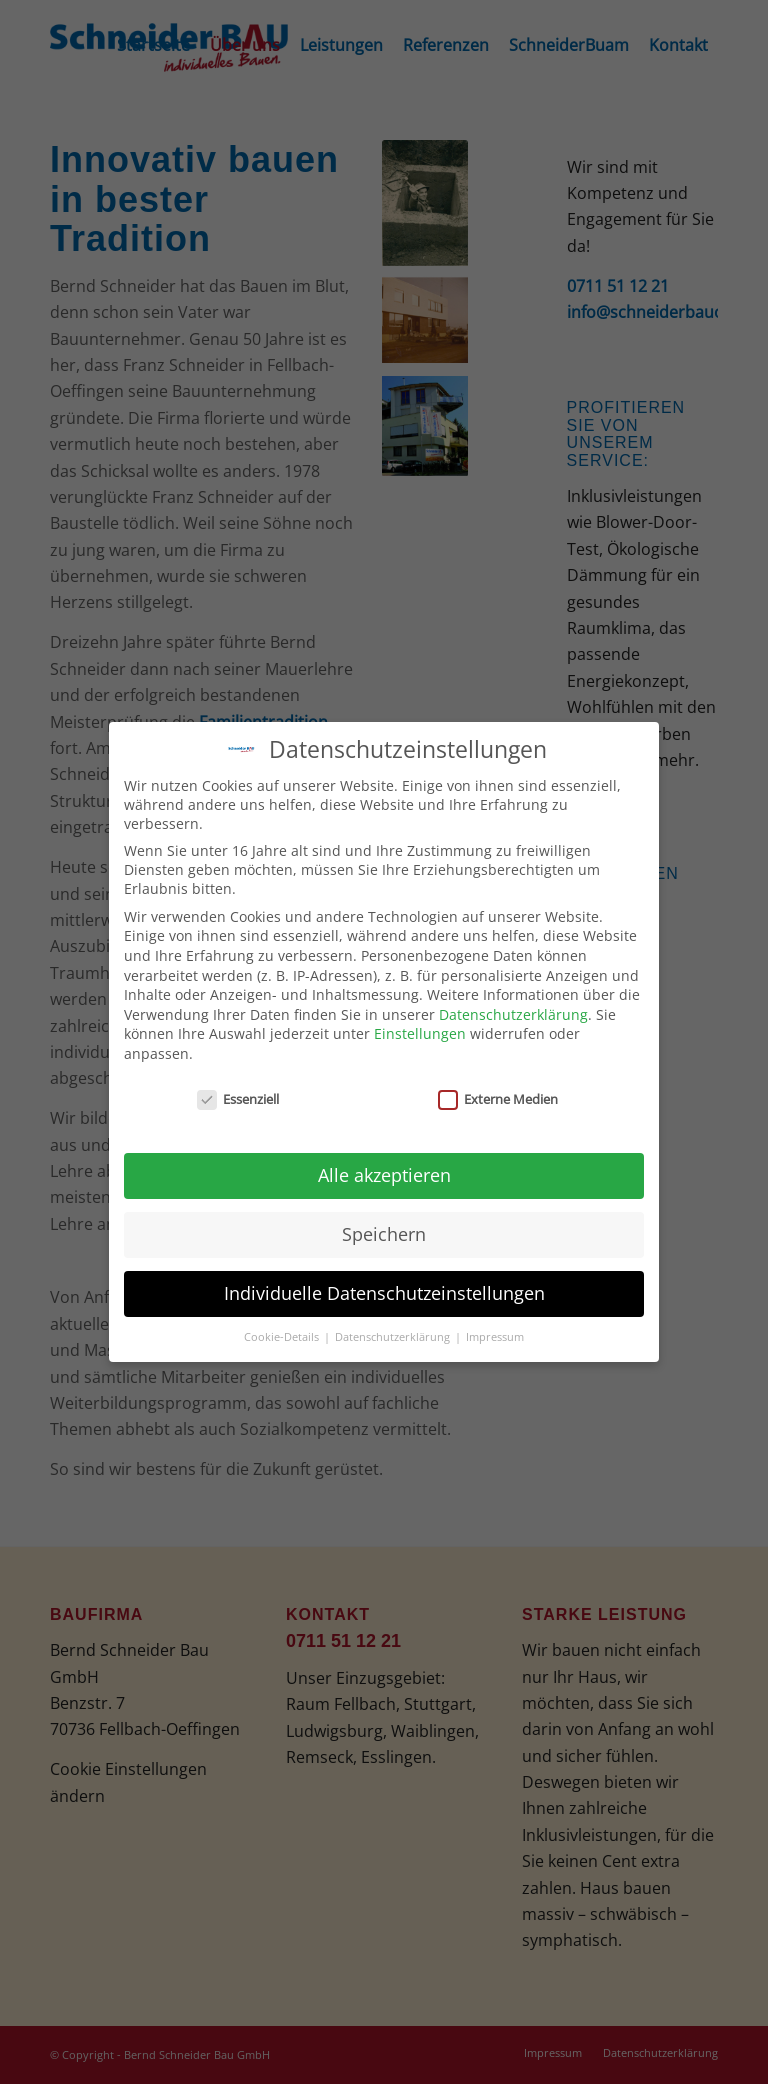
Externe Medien (498, 1095)
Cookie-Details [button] (283, 1333)
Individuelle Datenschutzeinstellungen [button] (384, 1290)
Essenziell (238, 1095)
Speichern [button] (384, 1231)
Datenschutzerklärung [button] (394, 1333)
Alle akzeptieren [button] (384, 1172)
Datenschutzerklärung (513, 1010)
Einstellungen (420, 1030)
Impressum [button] (495, 1333)
